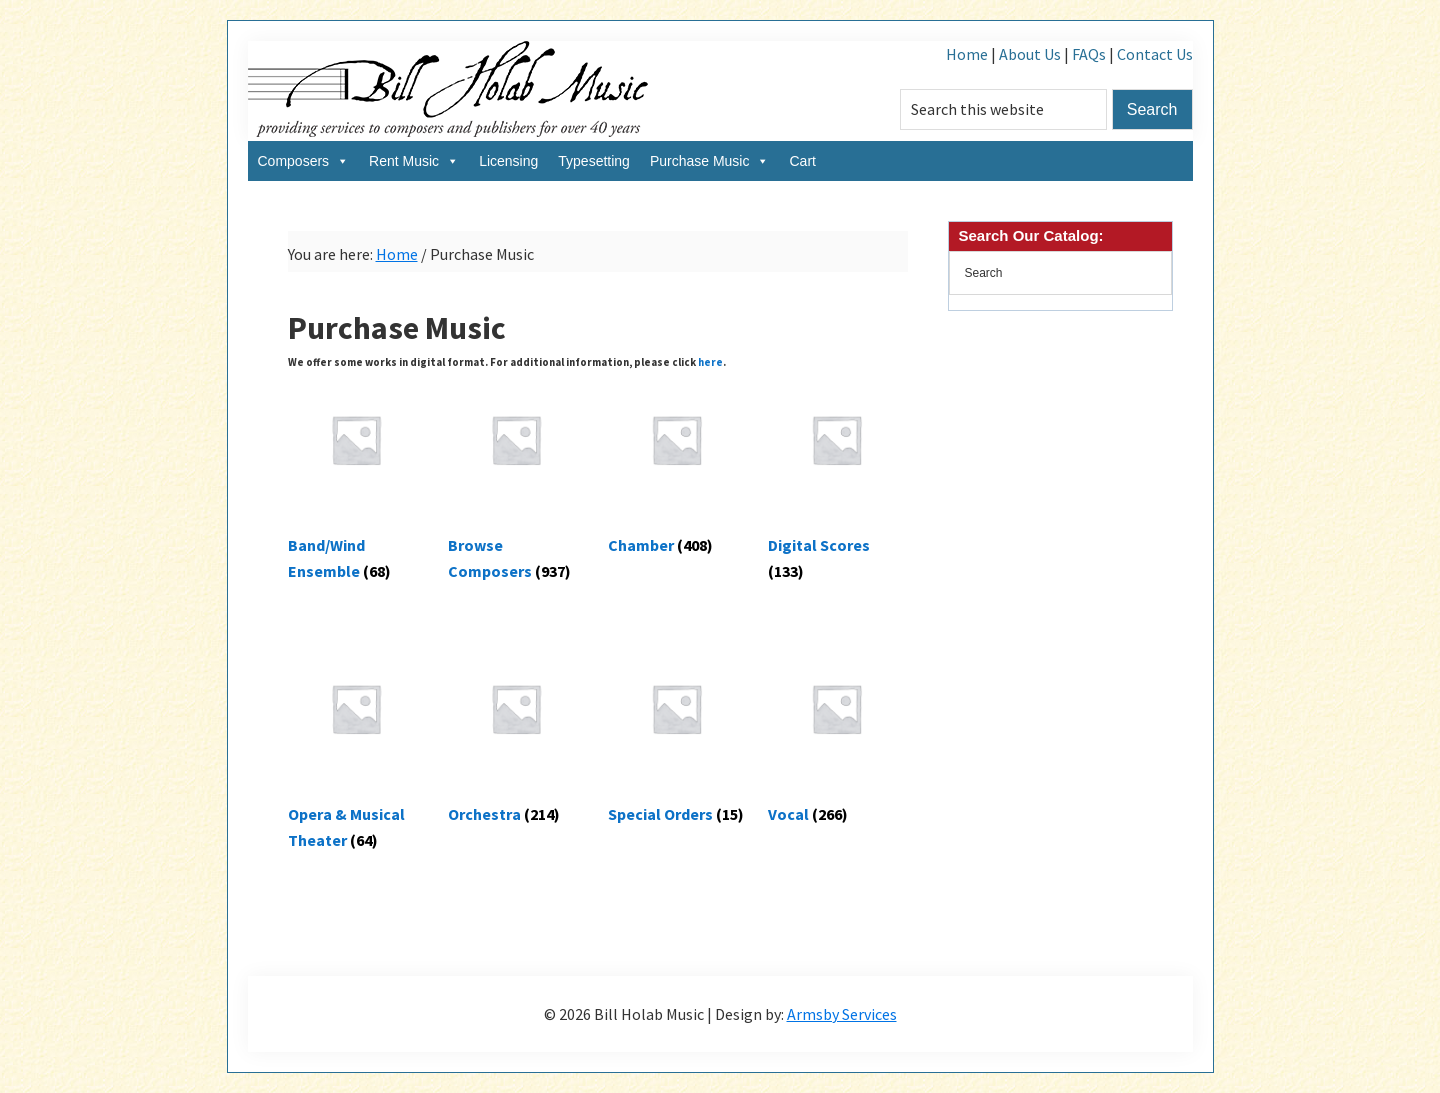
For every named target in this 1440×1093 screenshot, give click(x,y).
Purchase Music (710, 161)
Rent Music (414, 161)
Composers (304, 161)
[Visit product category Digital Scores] (836, 481)
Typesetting (594, 161)
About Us (1030, 54)
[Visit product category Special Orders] (676, 737)
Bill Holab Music (448, 91)
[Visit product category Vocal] (836, 737)
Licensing (508, 161)
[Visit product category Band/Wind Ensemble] (356, 481)
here (710, 362)
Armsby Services (842, 1014)
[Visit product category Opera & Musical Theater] (356, 750)
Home (967, 54)
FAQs (1089, 54)
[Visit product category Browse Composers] (516, 481)
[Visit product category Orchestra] (516, 737)
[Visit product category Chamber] (676, 468)
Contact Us (1155, 54)
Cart (802, 161)
